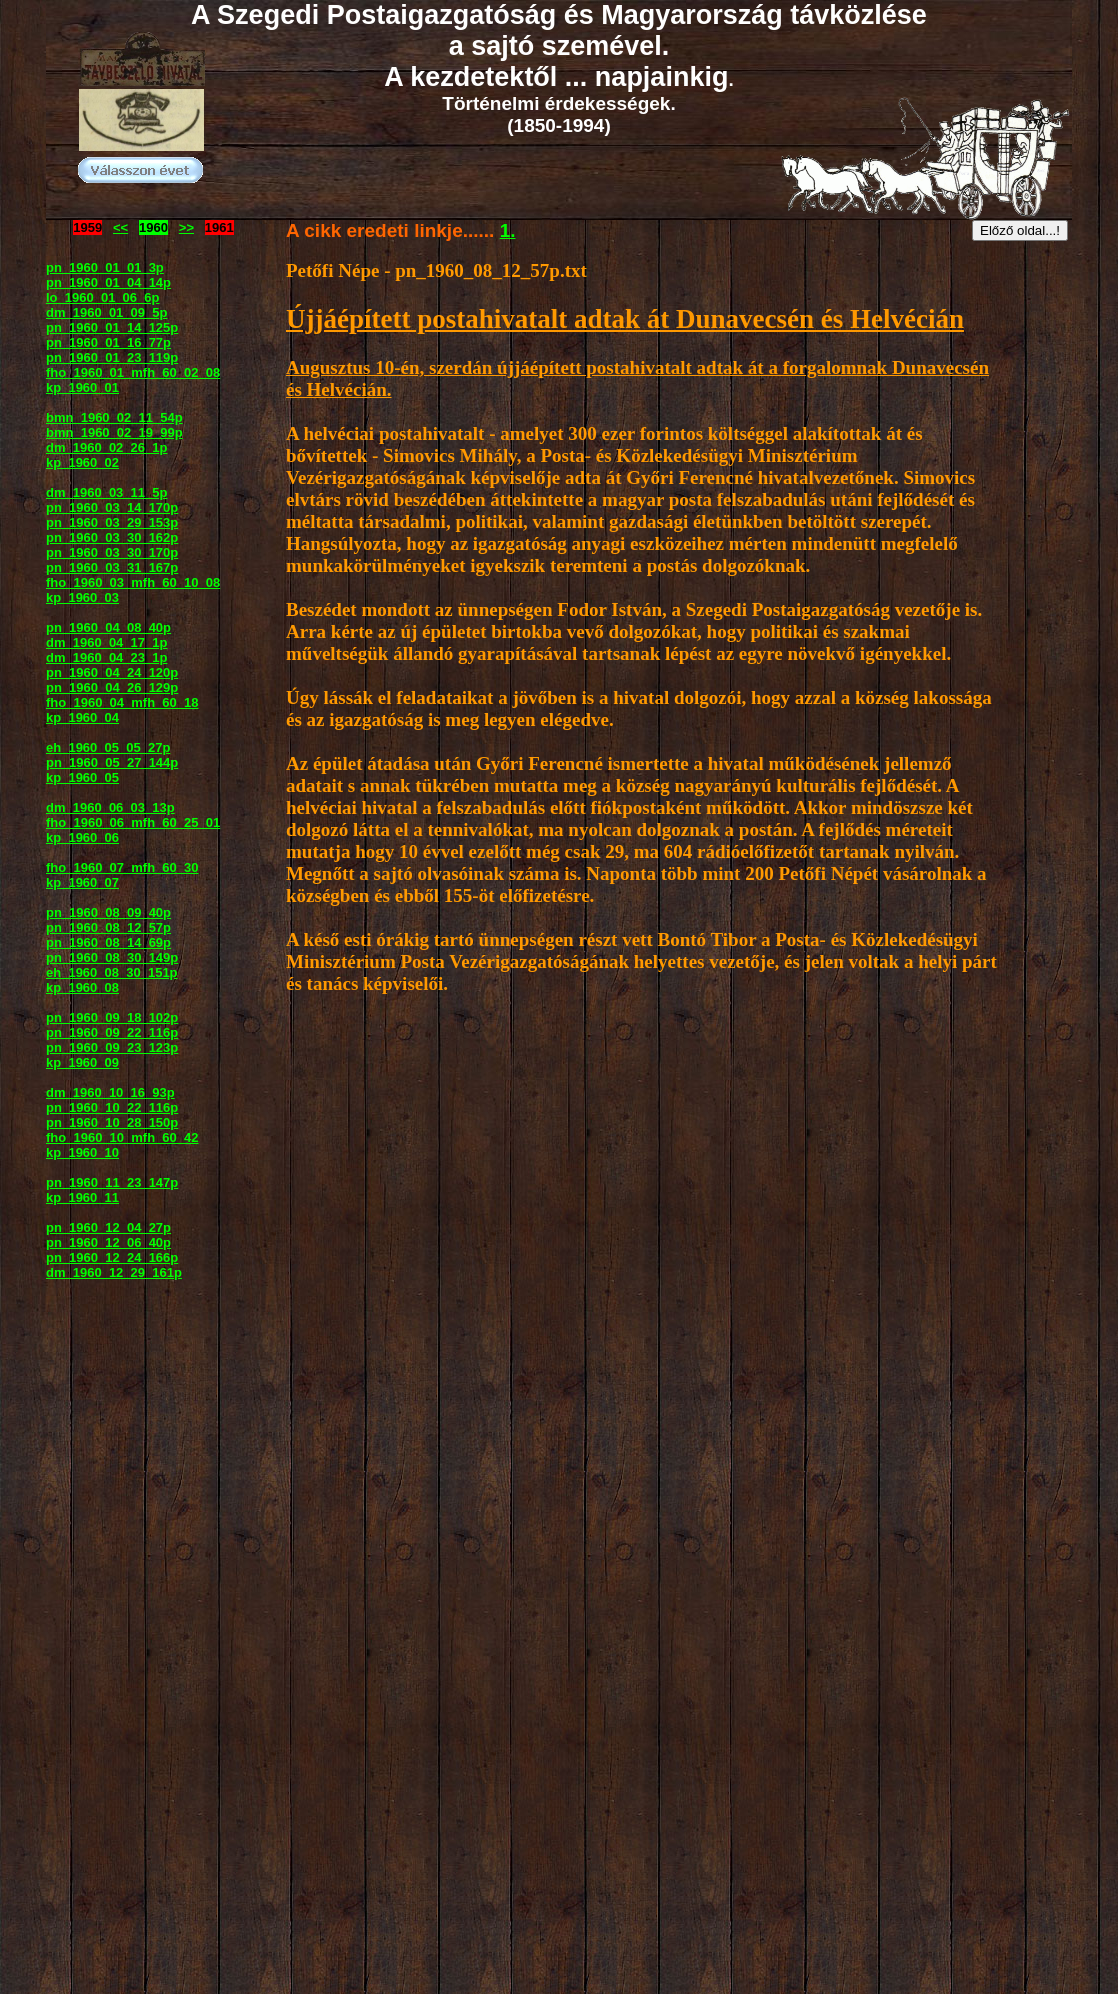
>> (186, 227)
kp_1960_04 (82, 717)
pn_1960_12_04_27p (108, 1227)
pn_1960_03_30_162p (112, 537)
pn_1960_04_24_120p (112, 672)
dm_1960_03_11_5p (106, 492)
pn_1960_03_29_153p (112, 522)
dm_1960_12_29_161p (114, 1272)
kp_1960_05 (82, 777)
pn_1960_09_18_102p (112, 1017)
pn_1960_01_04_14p (108, 282)
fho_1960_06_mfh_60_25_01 (133, 822)
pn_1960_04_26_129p (112, 687)
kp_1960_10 (82, 1152)
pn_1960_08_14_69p (108, 942)
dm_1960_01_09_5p (106, 312)
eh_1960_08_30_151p (112, 972)
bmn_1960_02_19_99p (114, 432)
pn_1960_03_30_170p (112, 552)
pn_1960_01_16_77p (108, 342)
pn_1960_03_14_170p (112, 507)
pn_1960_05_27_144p (112, 762)
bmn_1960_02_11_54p (114, 417)
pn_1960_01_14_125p (112, 327)
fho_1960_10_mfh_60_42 (122, 1137)
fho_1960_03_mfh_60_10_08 (133, 582)
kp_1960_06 (82, 837)
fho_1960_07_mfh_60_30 (122, 867)
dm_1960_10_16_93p (110, 1092)
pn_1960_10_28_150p (112, 1122)
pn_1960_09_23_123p (112, 1047)
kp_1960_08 (82, 987)
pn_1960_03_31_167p (112, 567)
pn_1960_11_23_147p (112, 1182)
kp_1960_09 (82, 1062)
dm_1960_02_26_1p (106, 447)
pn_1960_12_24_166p (112, 1257)
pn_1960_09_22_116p (112, 1032)
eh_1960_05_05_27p (108, 747)
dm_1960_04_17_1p (106, 642)
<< (120, 227)
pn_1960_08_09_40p (108, 912)
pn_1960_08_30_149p (112, 957)
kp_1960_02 (82, 462)
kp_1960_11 (82, 1197)
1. (508, 230)
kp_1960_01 (82, 387)
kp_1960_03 (82, 597)
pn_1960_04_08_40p (108, 627)
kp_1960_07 (82, 882)
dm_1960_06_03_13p (110, 807)
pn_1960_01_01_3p (105, 267)
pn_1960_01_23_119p (112, 357)
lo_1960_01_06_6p (102, 297)
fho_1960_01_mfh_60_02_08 (133, 372)
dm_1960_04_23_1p (106, 657)
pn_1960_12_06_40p (108, 1242)
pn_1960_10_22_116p (112, 1107)
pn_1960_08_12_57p (108, 927)
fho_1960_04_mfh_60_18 (122, 702)
